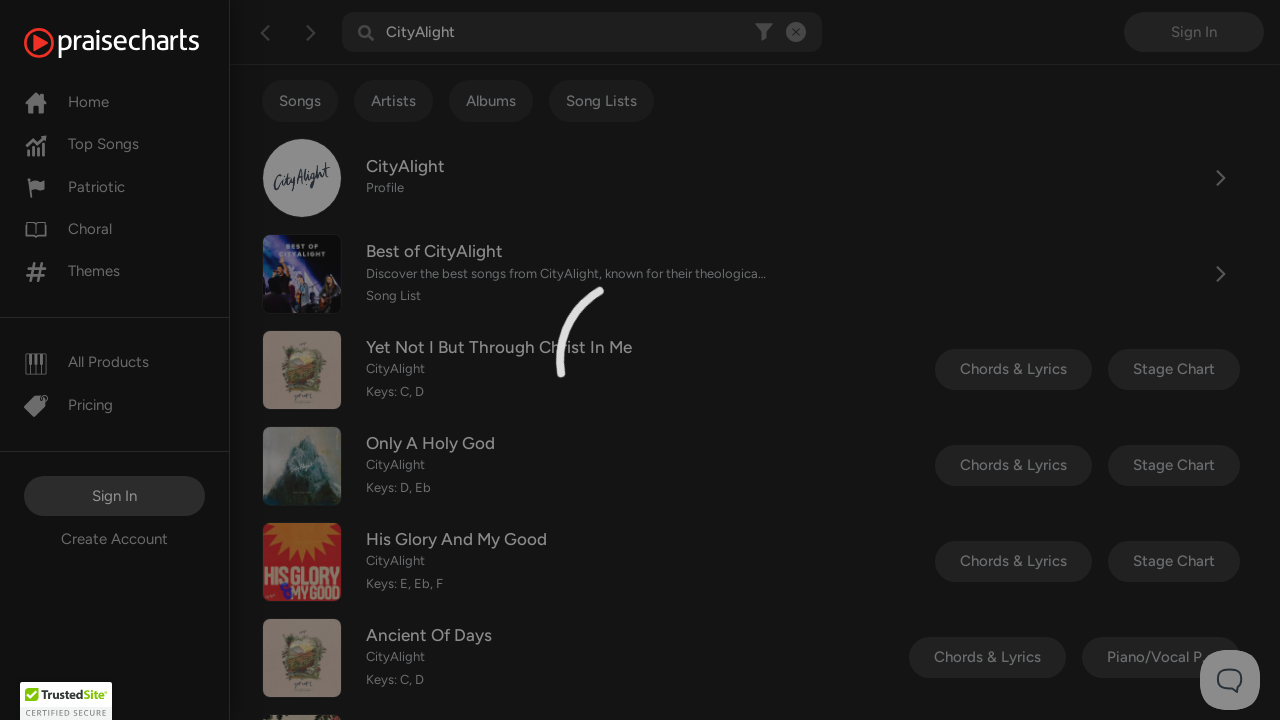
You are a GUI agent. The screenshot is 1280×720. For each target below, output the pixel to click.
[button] (66, 701)
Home (66, 102)
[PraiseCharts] (136, 43)
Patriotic (74, 187)
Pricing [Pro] (68, 405)
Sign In (114, 496)
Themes (72, 271)
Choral (68, 229)
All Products (86, 362)
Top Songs (81, 144)
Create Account (114, 539)
